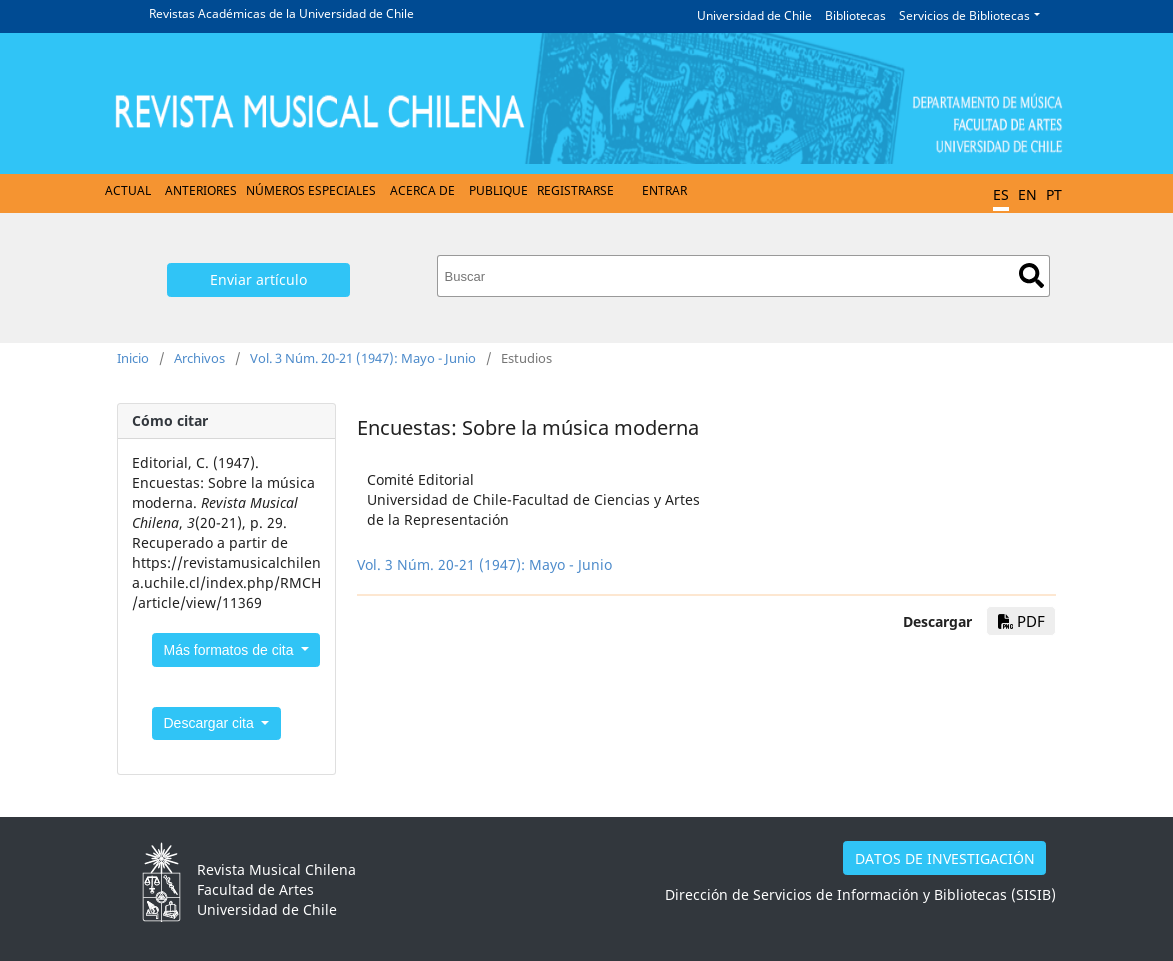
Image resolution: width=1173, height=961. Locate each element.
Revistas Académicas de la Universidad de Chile (281, 13)
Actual (128, 190)
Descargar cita (211, 723)
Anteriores (201, 190)
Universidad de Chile (754, 15)
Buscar (1031, 275)
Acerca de (422, 190)
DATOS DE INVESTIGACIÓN (945, 858)
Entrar (664, 190)
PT (1054, 194)
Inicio (133, 358)
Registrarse (575, 190)
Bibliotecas (855, 15)
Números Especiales (311, 190)
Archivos (199, 358)
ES (1001, 194)
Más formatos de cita (231, 650)
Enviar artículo (258, 279)
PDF (1021, 621)
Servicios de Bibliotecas (964, 15)
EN (1027, 194)
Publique (498, 190)
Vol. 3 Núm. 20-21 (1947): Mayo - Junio (363, 358)
